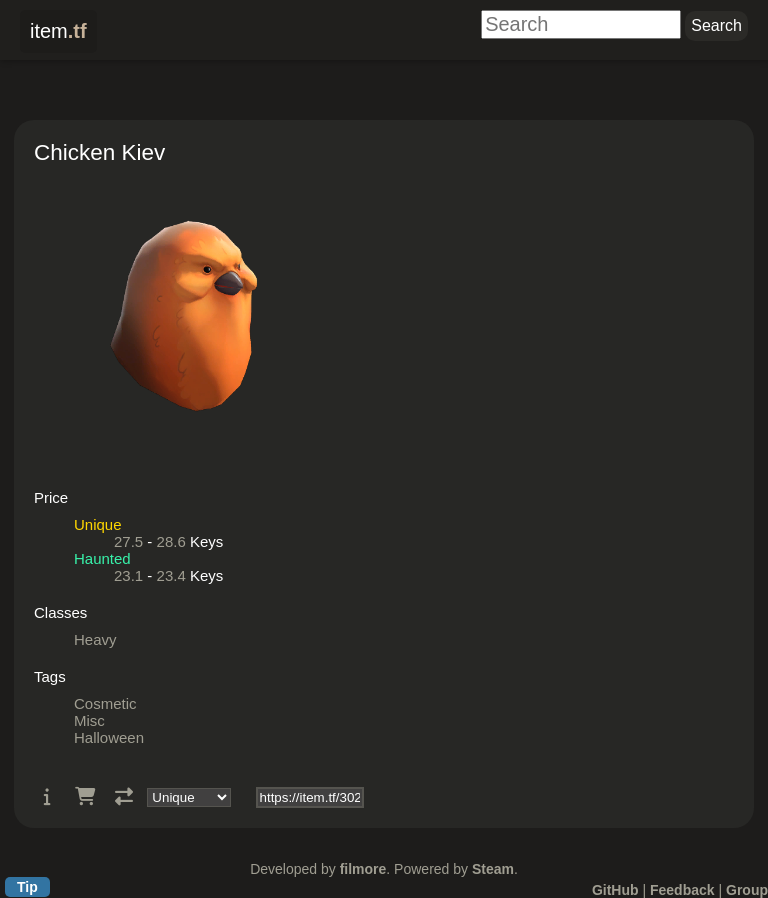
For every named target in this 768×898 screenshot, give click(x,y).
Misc (89, 720)
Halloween (109, 737)
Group (747, 890)
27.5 (128, 541)
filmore (363, 869)
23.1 (128, 575)
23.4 (171, 575)
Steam (493, 869)
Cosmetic (105, 703)
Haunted (102, 558)
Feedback (682, 890)
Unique (98, 524)
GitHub (615, 890)
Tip (27, 887)
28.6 (171, 541)
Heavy (95, 639)
